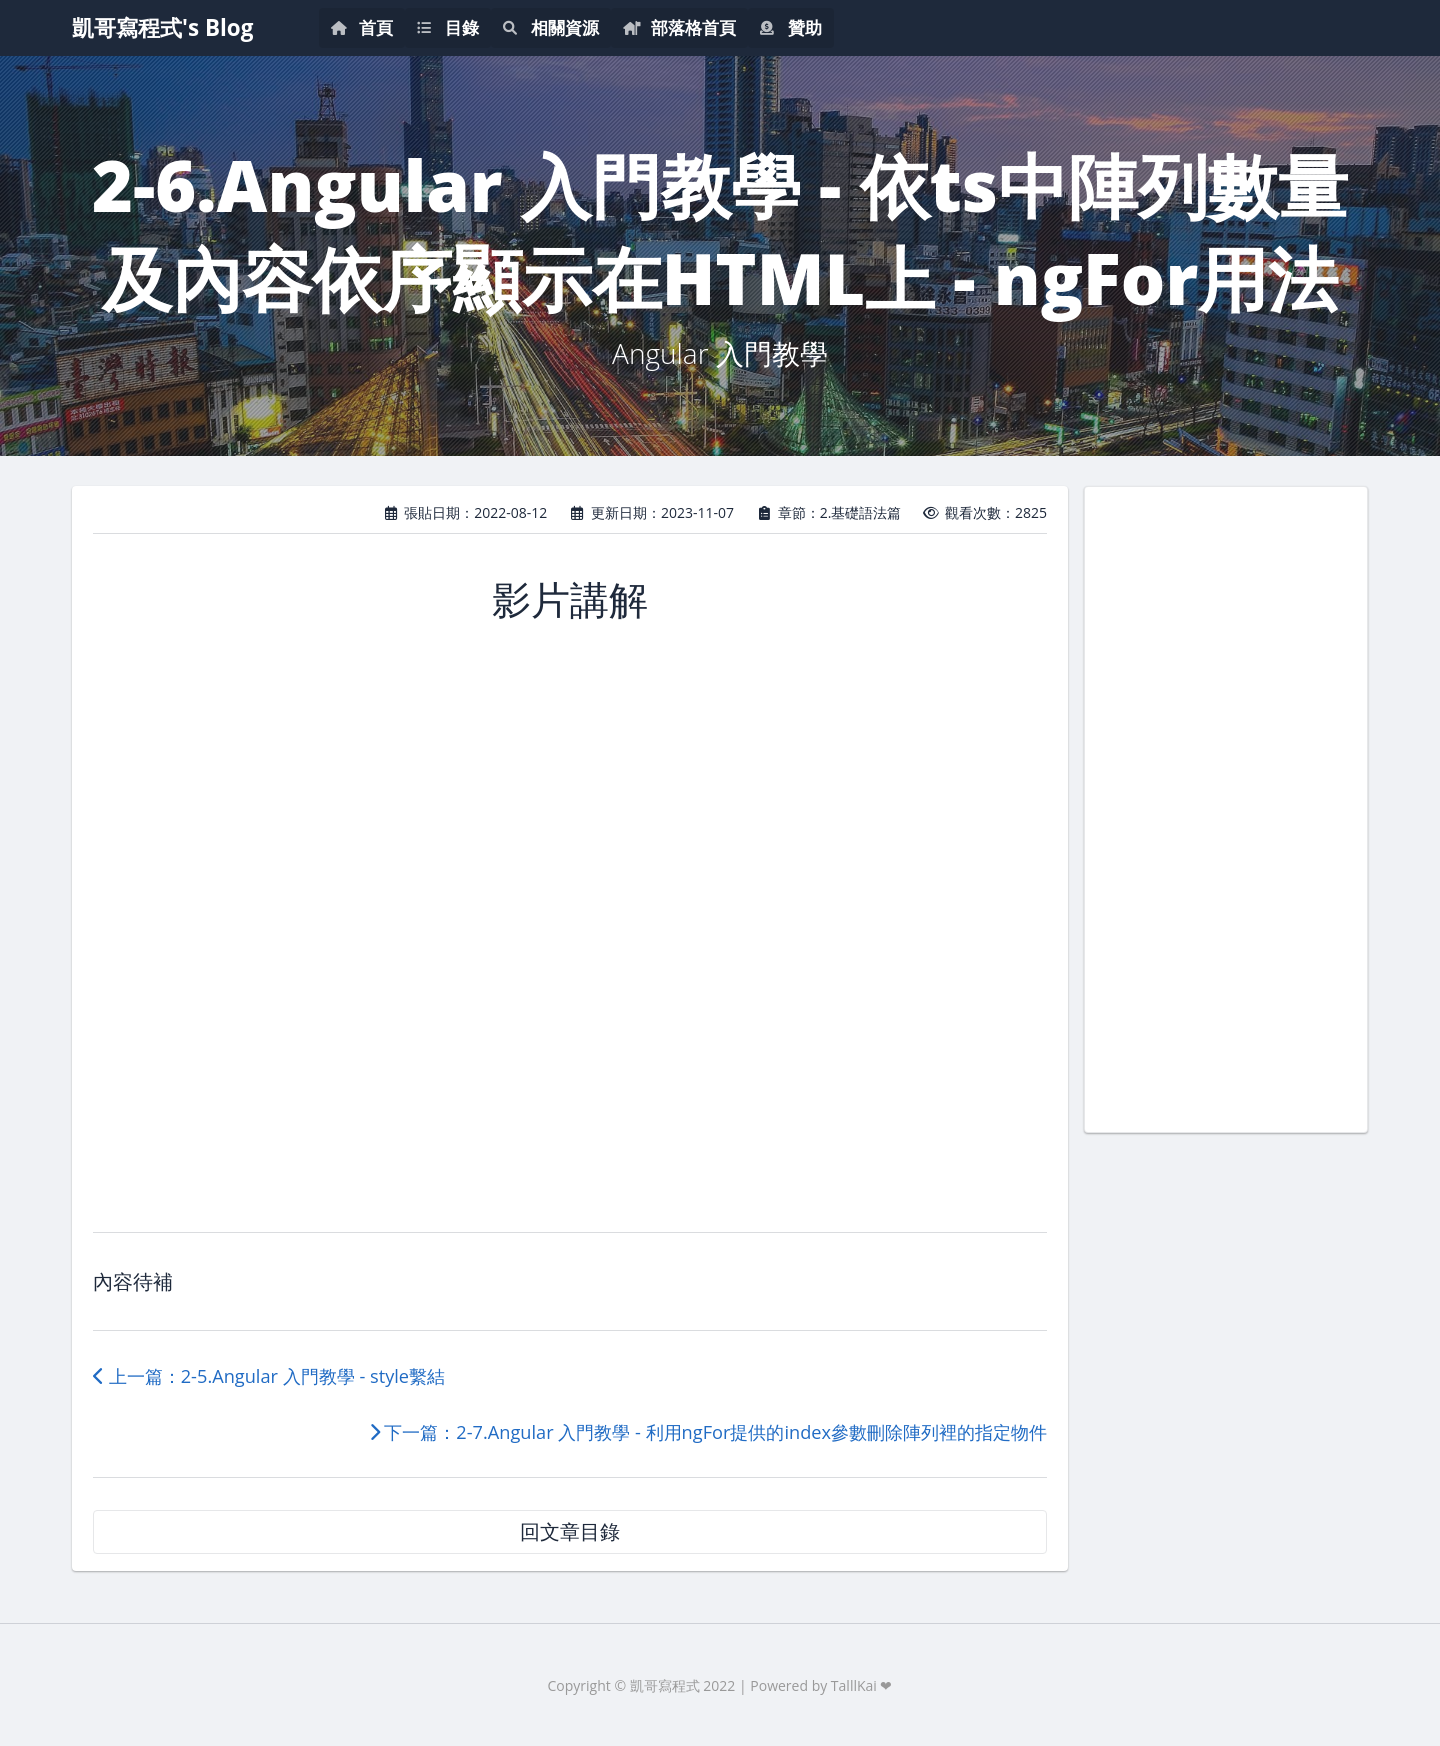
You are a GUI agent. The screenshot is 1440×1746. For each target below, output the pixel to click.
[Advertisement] (1226, 807)
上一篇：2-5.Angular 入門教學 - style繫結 (269, 1376)
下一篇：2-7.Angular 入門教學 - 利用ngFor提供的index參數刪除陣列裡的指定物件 (708, 1432)
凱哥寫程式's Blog (162, 27)
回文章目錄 (570, 1531)
